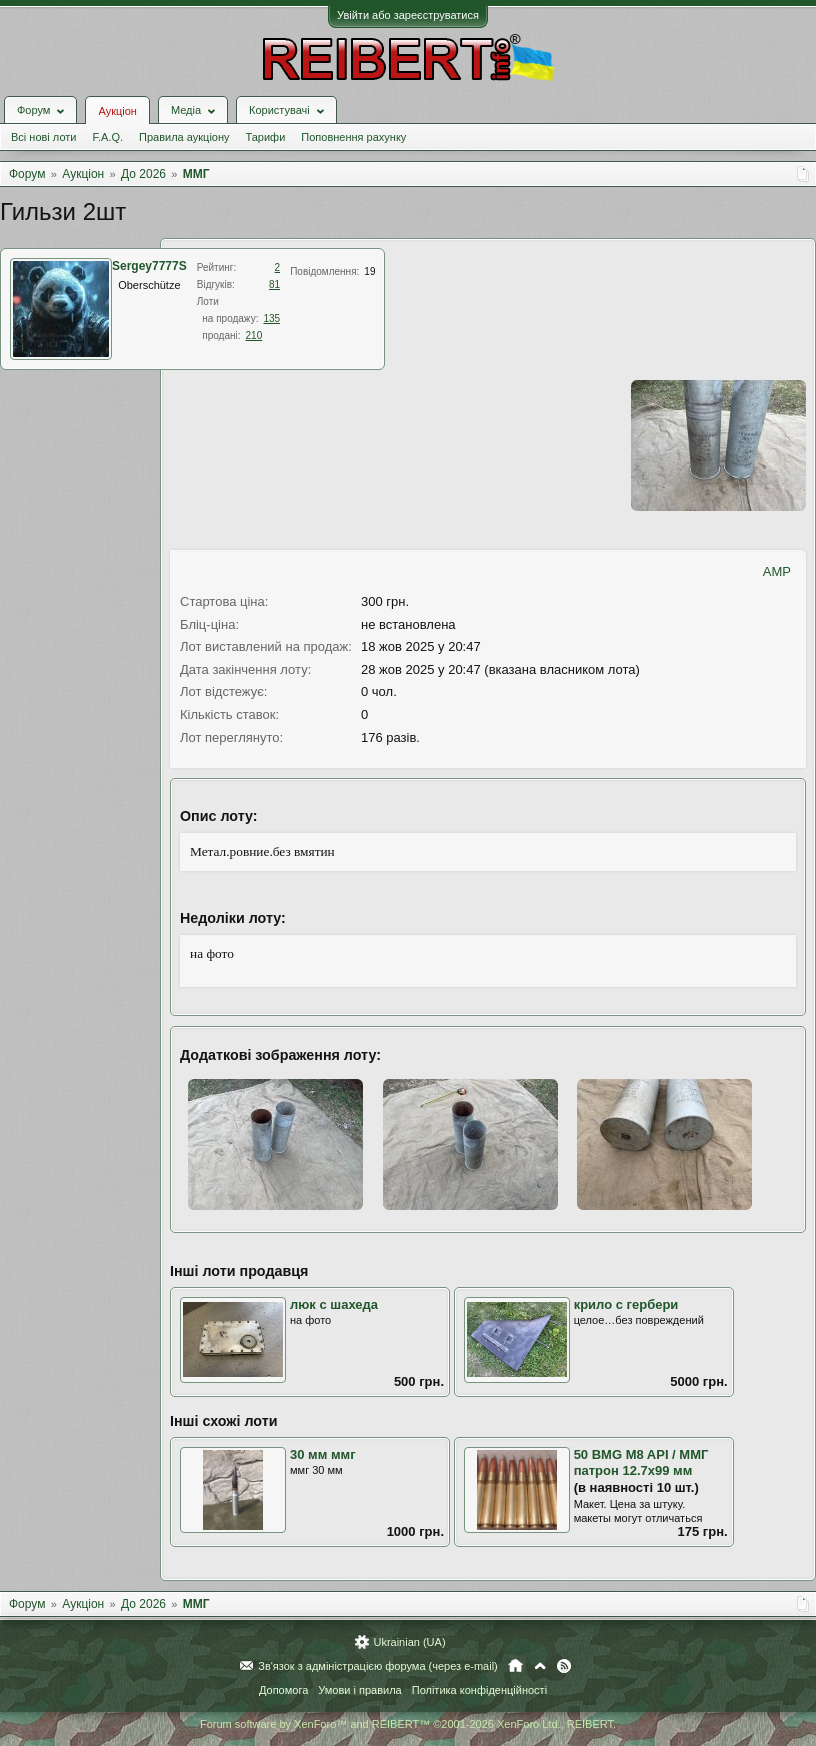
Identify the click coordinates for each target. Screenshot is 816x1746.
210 (254, 335)
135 (271, 318)
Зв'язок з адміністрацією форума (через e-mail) (378, 1666)
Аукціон (117, 111)
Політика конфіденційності (479, 1690)
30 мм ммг (323, 1454)
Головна (515, 1666)
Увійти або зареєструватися (408, 15)
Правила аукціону (184, 137)
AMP (777, 571)
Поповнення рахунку (353, 137)
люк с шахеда (334, 1304)
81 (274, 284)
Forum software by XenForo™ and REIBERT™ (408, 1724)
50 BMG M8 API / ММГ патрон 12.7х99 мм (641, 1463)
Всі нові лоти (43, 137)
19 (369, 271)
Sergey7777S (149, 266)
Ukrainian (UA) (409, 1642)
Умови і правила (359, 1690)
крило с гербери (626, 1304)
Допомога (283, 1690)
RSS (564, 1666)
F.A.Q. (107, 137)
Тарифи (266, 137)
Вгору (540, 1666)
